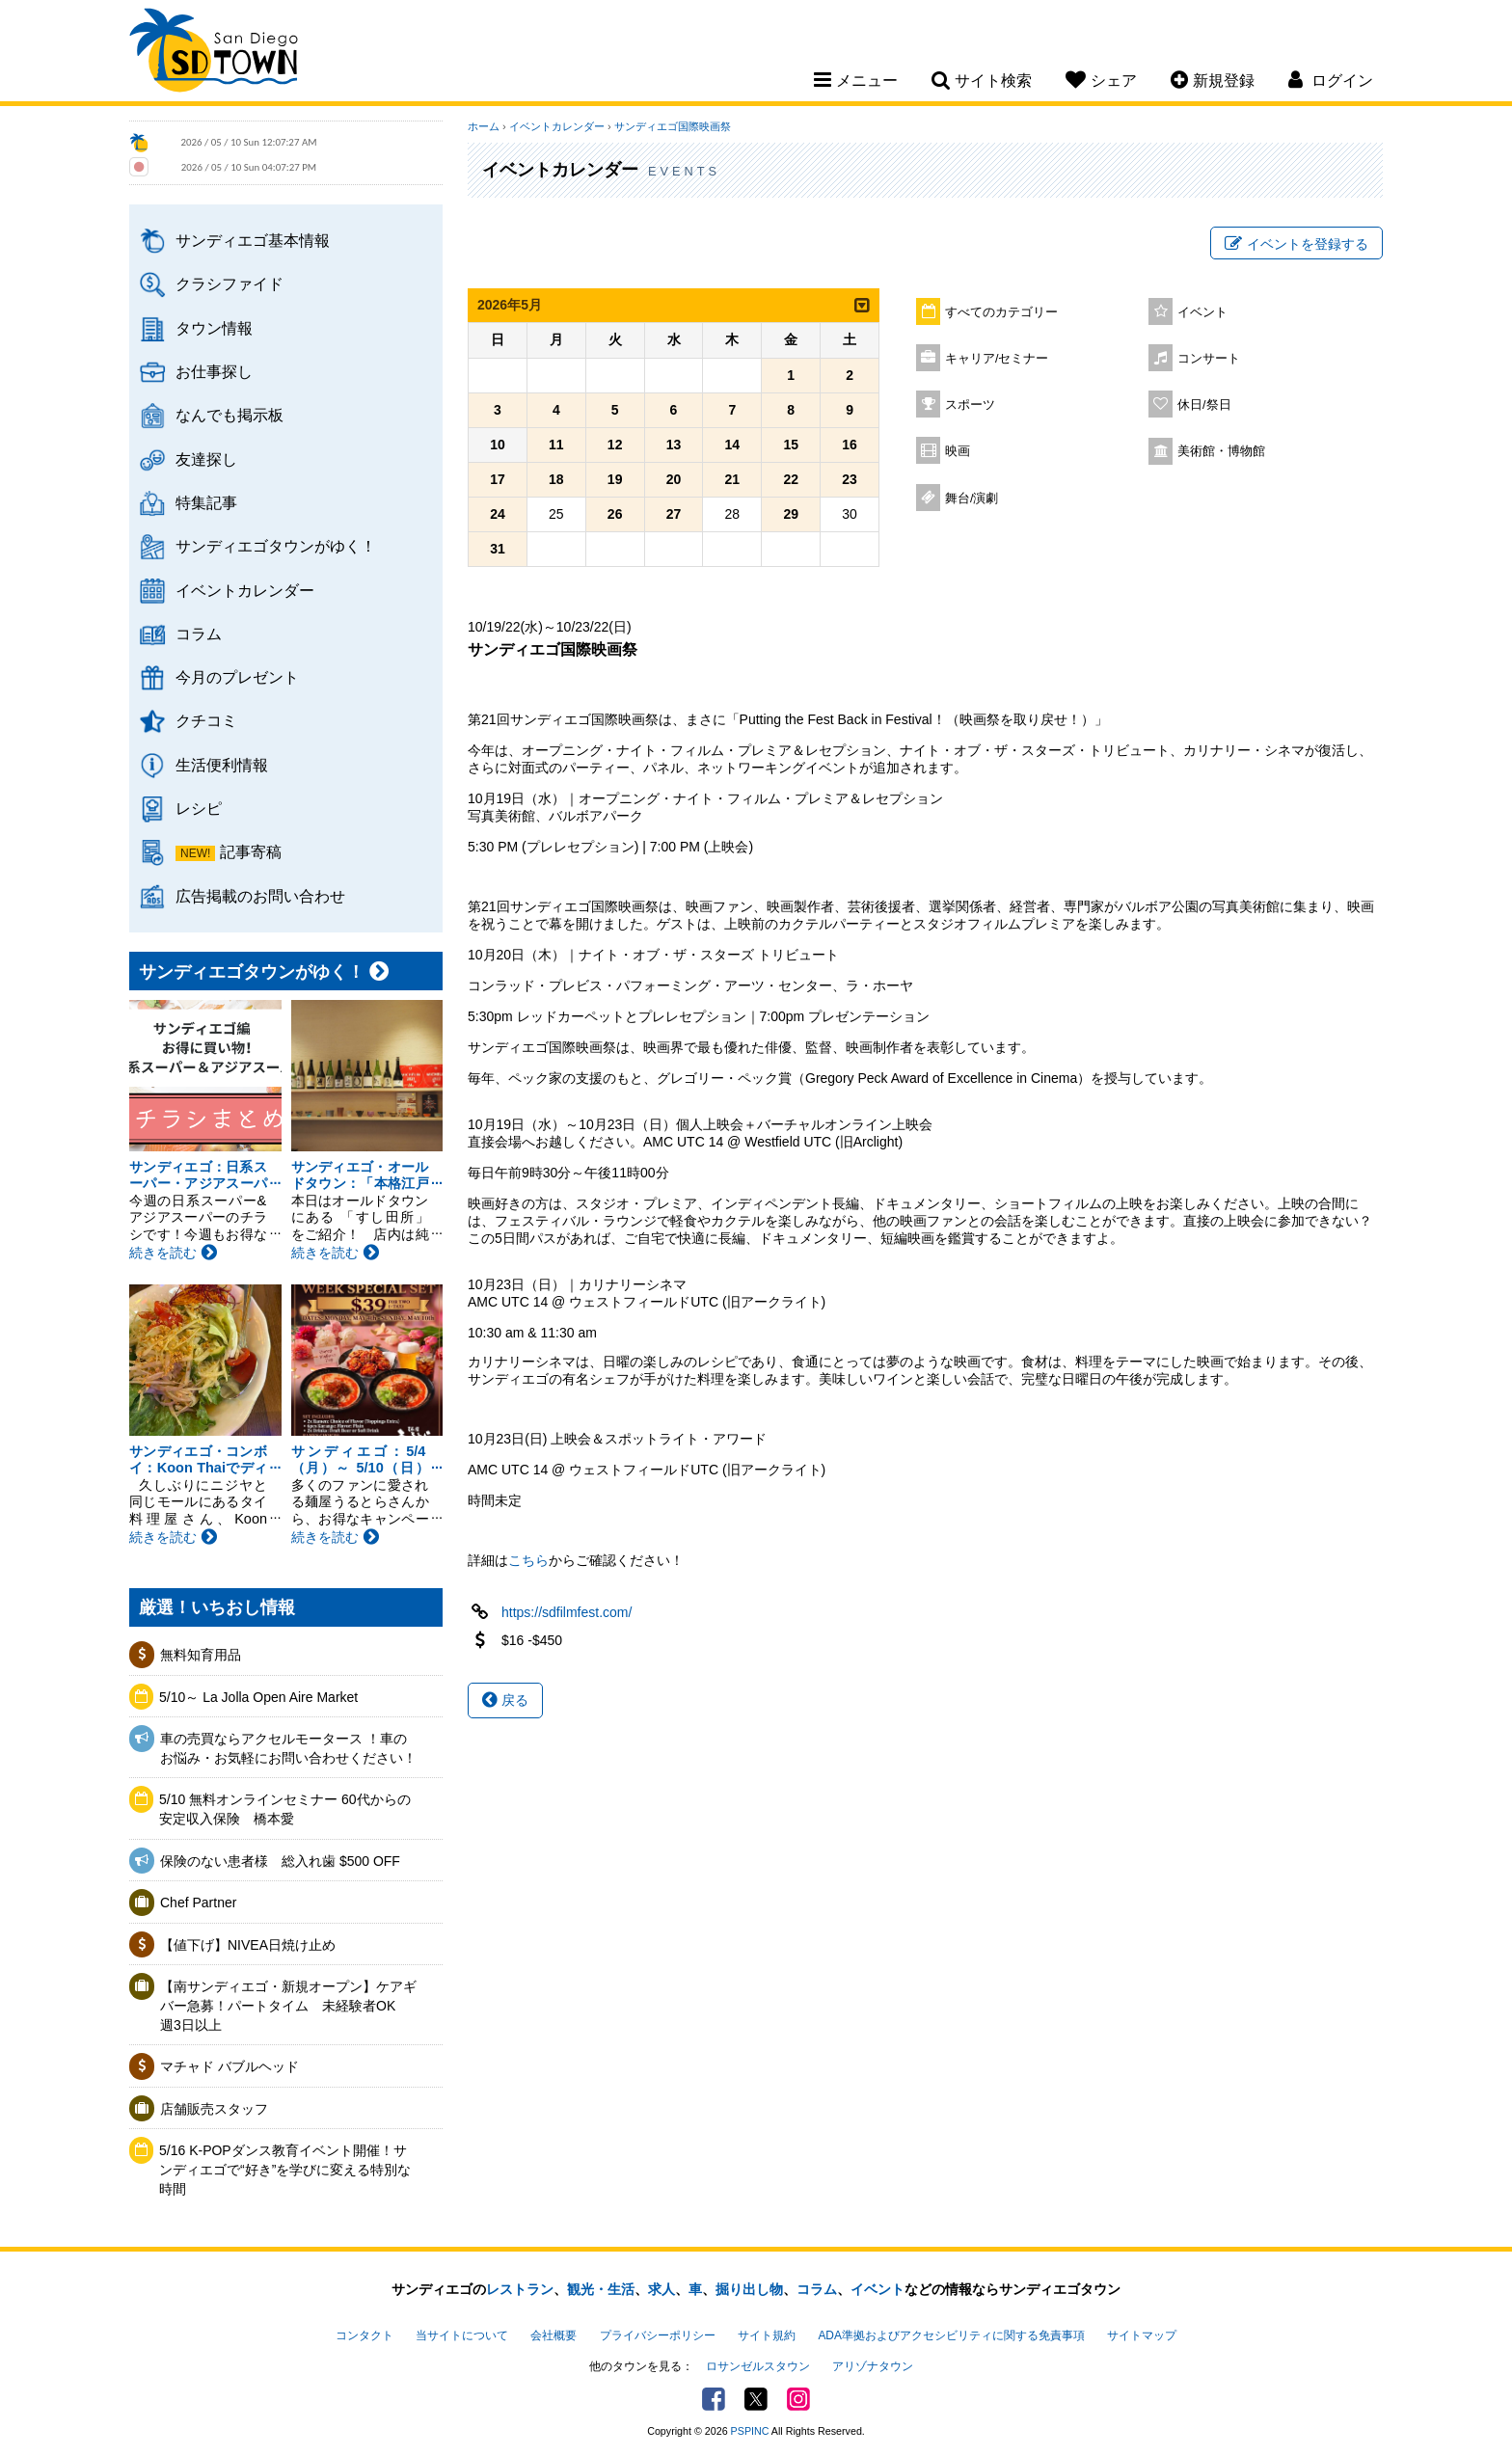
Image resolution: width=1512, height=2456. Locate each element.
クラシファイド (230, 283)
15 (790, 444)
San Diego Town (213, 53)
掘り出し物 (749, 2289)
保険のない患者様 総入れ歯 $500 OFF (280, 1861)
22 (790, 479)
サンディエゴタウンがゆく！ (276, 545)
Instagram (798, 2399)
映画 (957, 451)
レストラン (520, 2289)
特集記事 (206, 502)
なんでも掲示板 (230, 414)
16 (849, 444)
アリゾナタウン (872, 2366)
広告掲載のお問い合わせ (260, 895)
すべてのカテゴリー (1001, 312)
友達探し (206, 459)
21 (733, 479)
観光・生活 (600, 2289)
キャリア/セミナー (997, 358)
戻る (505, 1700)
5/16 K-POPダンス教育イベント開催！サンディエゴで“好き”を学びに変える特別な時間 (285, 2169)
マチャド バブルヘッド (229, 2066)
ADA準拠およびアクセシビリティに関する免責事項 (951, 2335)
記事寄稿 (251, 851)
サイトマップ (1141, 2335)
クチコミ (206, 720)
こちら (528, 1560)
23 (849, 479)
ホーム (484, 126)
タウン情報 (214, 328)
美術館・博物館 (1221, 451)
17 (497, 479)
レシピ (199, 808)
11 (556, 444)
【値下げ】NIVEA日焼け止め (248, 1945)
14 (733, 444)
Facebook (713, 2399)
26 (615, 514)
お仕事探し (214, 371)
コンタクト (364, 2335)
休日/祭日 (1204, 405)
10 (497, 444)
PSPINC (750, 2431)
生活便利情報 (222, 764)
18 (556, 479)
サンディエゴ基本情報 (253, 240)
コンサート (1208, 358)
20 (674, 479)
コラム (199, 633)
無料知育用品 (200, 1654)
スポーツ (970, 405)
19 (615, 479)
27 (674, 514)
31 (497, 548)
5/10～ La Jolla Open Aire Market (258, 1697)
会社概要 (553, 2335)
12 (615, 444)
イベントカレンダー (245, 590)
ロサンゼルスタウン (758, 2366)
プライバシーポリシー (658, 2335)
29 (790, 514)
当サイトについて (462, 2335)
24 (497, 514)
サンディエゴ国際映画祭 (672, 126)
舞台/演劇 (972, 498)
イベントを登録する (1296, 244)
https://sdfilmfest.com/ (566, 1612)
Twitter (756, 2399)
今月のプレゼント (237, 677)
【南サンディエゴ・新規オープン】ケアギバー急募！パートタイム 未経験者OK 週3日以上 (288, 2005)
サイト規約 (767, 2335)
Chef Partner (198, 1902)
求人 (661, 2289)
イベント (1202, 312)
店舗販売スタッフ (214, 2109)
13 (674, 444)
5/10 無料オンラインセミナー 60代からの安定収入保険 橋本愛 (285, 1809)
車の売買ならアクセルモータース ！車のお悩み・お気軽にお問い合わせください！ (288, 1748)
